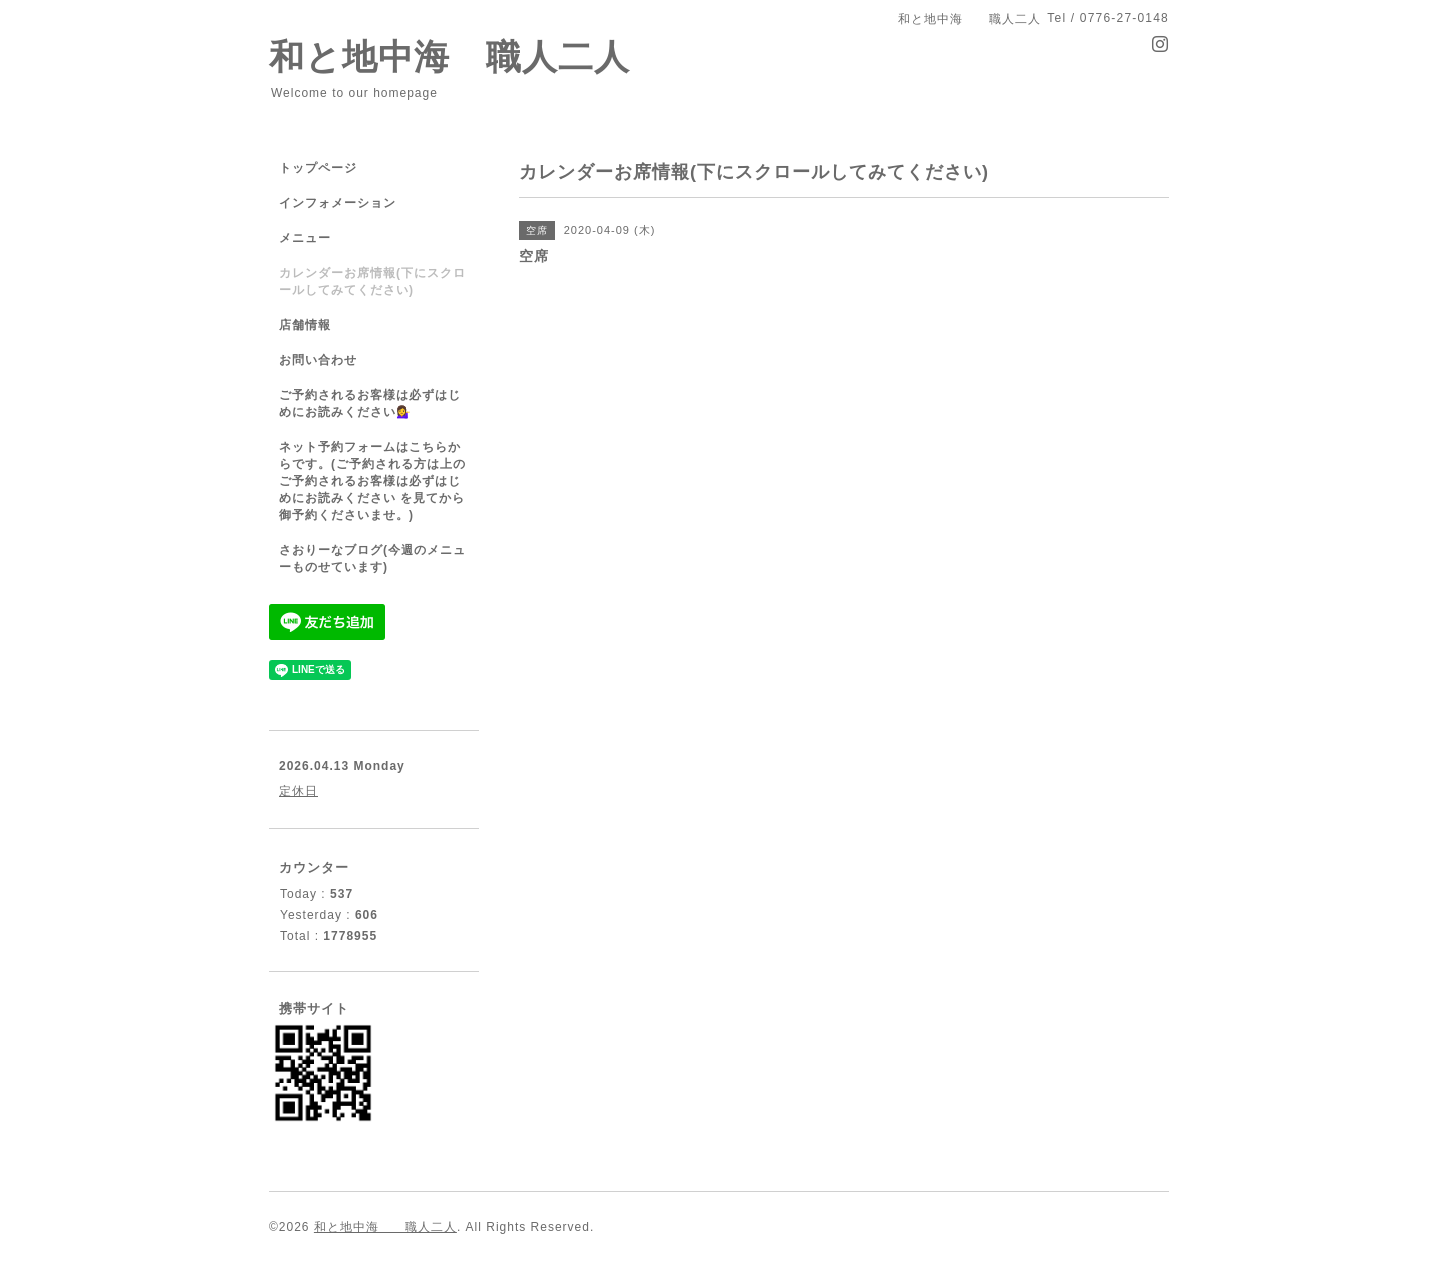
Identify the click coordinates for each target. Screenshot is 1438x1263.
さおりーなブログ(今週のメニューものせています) (372, 558)
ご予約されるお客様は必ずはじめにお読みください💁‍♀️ (370, 403)
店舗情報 (305, 325)
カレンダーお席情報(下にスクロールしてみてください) (372, 281)
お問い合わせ (318, 360)
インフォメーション (337, 203)
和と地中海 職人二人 (449, 56)
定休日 (298, 791)
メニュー (305, 238)
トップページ (318, 168)
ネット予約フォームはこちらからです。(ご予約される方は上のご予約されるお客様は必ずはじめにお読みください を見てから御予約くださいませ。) (372, 481)
